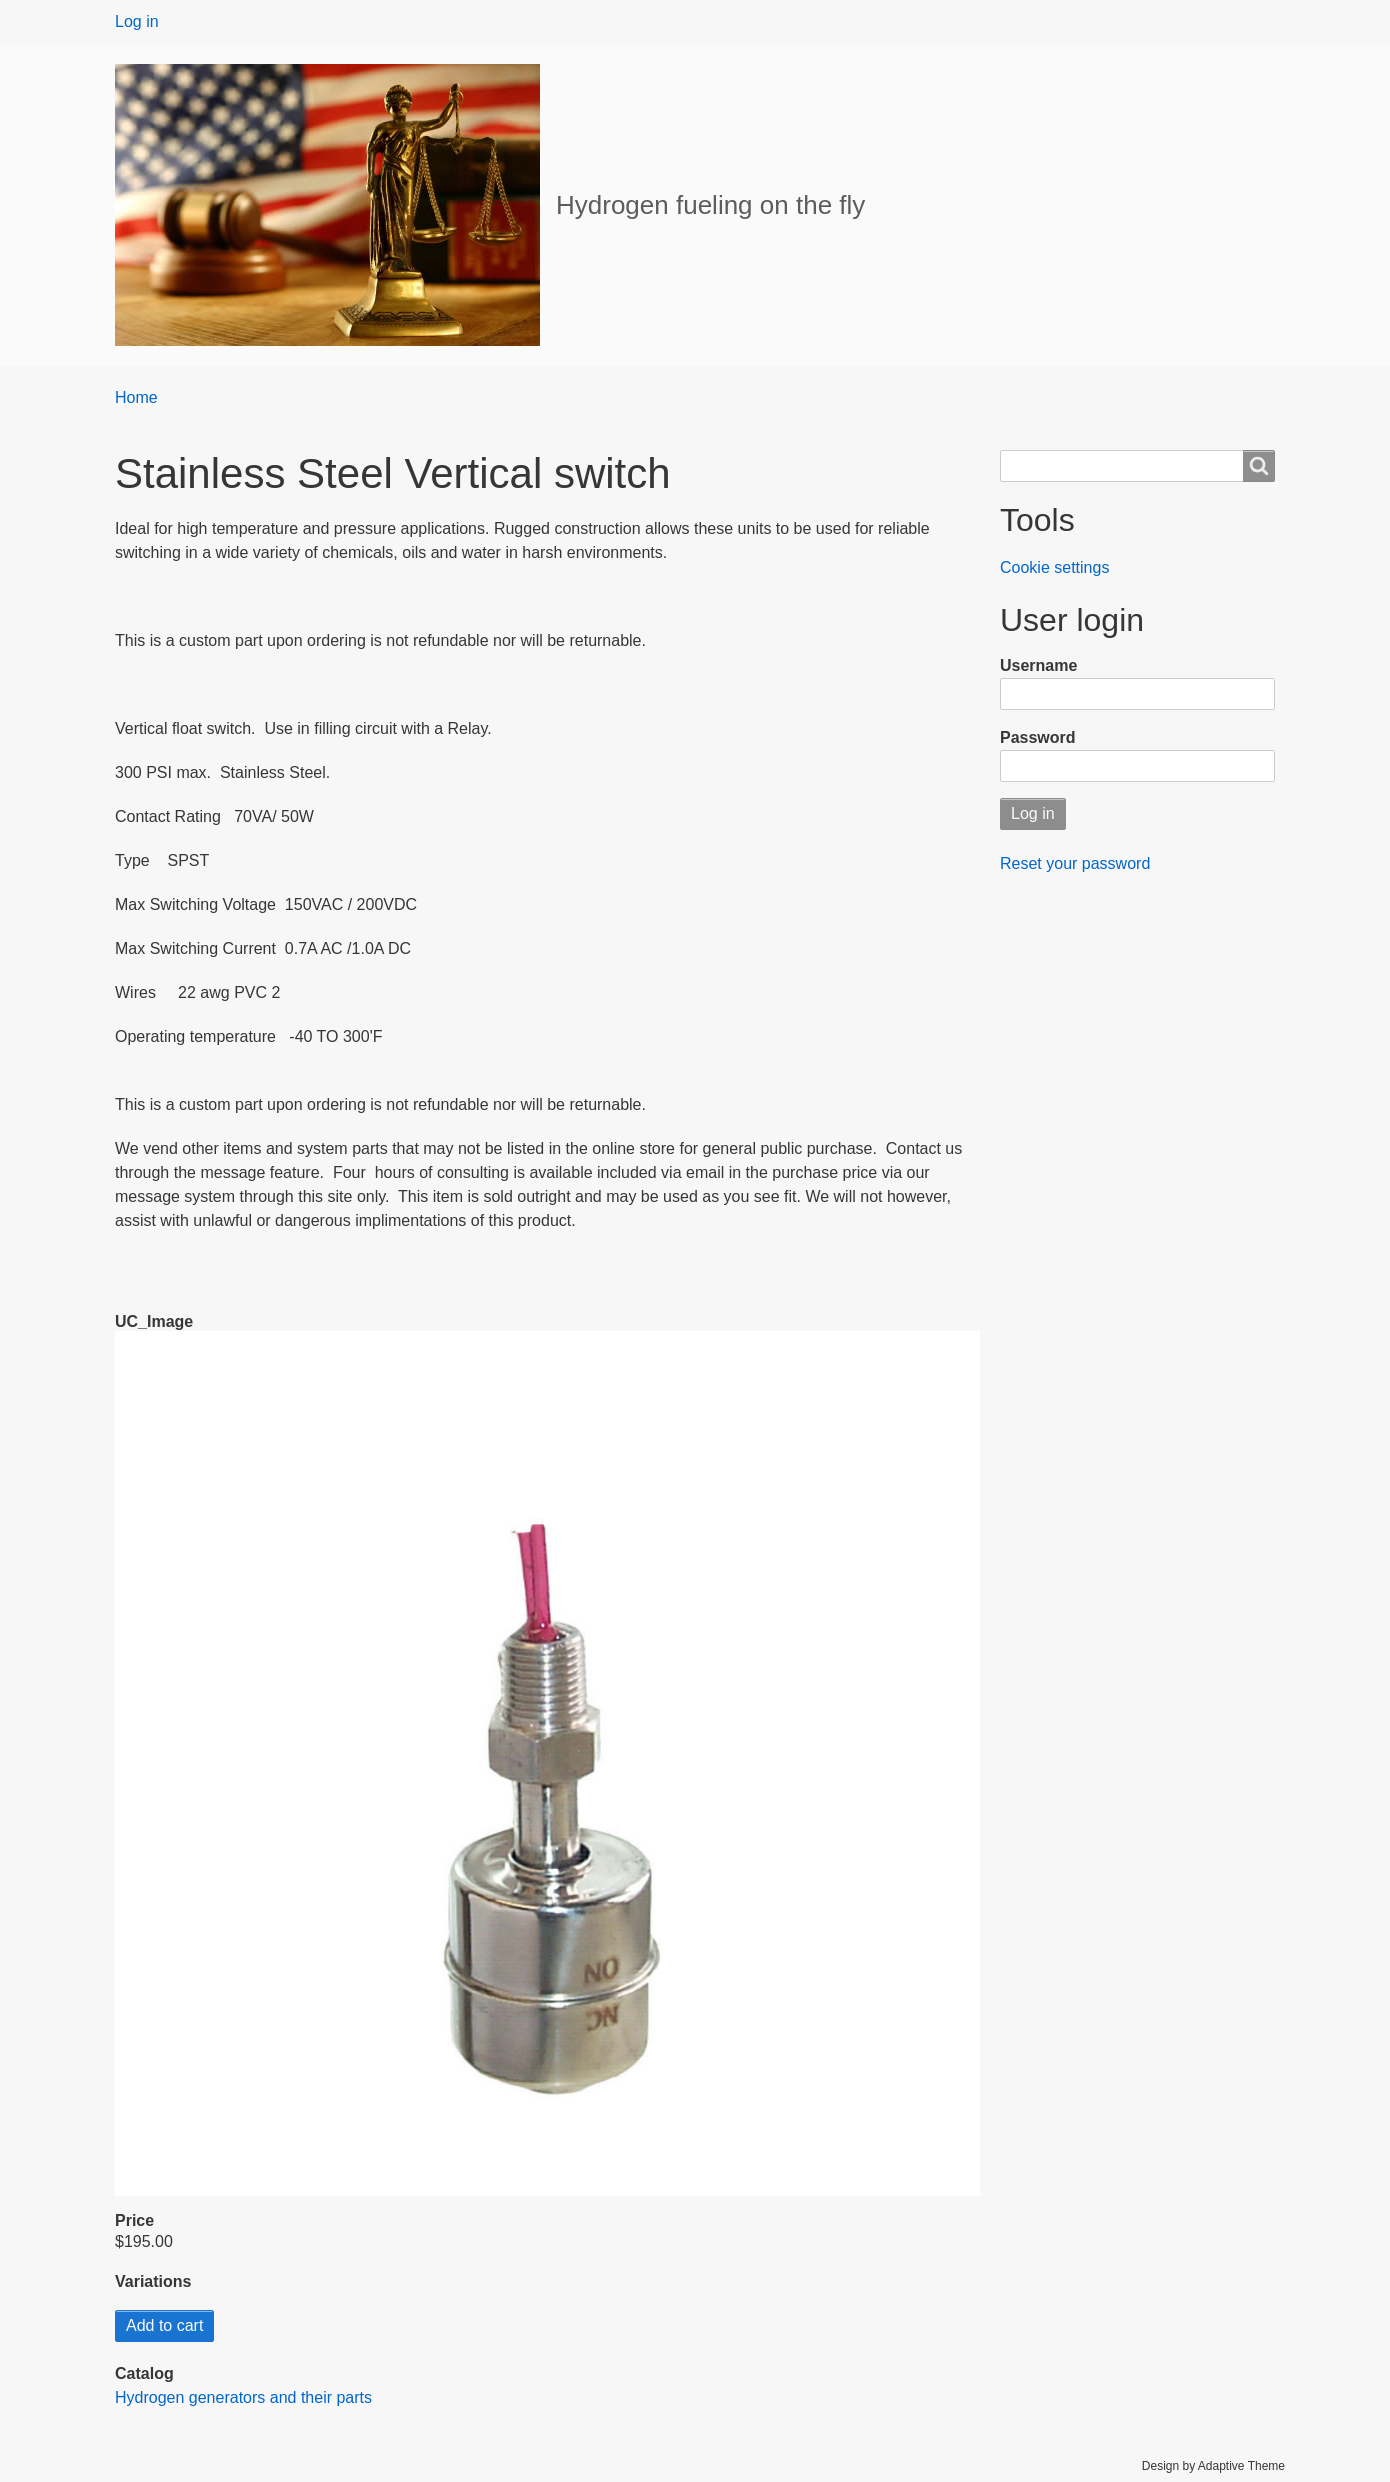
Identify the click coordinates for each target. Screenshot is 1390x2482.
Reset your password (1075, 863)
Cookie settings (1054, 567)
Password (1038, 737)
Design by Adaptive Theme (1213, 2466)
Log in (137, 21)
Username (1038, 665)
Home (136, 397)
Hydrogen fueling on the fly (710, 205)
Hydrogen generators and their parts (243, 2397)
